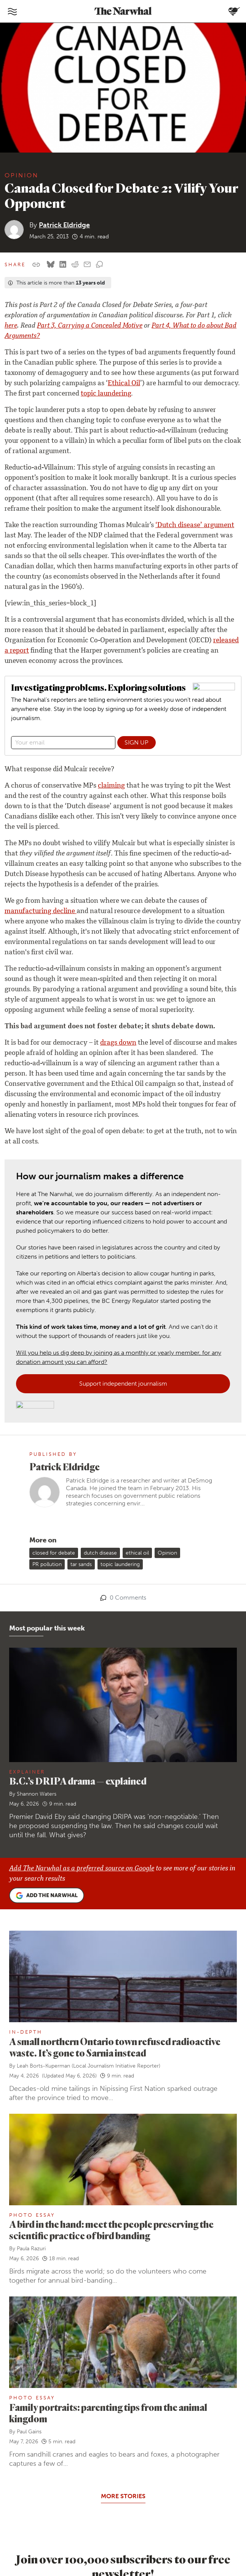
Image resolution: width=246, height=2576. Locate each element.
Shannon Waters (36, 1794)
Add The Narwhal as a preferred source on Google (81, 1869)
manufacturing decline (41, 912)
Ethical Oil (124, 384)
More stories (123, 2496)
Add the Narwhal (47, 1895)
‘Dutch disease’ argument (194, 526)
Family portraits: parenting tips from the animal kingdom (108, 2413)
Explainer (27, 1772)
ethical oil (137, 1553)
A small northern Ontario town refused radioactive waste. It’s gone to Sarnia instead (114, 2047)
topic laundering (106, 394)
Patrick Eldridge (64, 225)
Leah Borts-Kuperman (43, 2066)
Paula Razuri (31, 2248)
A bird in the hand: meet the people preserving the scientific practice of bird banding (111, 2230)
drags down (118, 1043)
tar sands (81, 1564)
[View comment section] (99, 264)
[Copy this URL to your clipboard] (36, 265)
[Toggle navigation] (12, 11)
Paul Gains (29, 2431)
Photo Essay (32, 2215)
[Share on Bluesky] (50, 264)
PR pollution (47, 1564)
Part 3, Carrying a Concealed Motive (89, 326)
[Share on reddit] (75, 264)
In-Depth (25, 2032)
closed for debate (53, 1553)
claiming (111, 786)
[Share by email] (87, 264)
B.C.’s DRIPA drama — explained (78, 1781)
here (11, 326)
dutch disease (100, 1553)
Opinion (21, 175)
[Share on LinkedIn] (63, 264)
